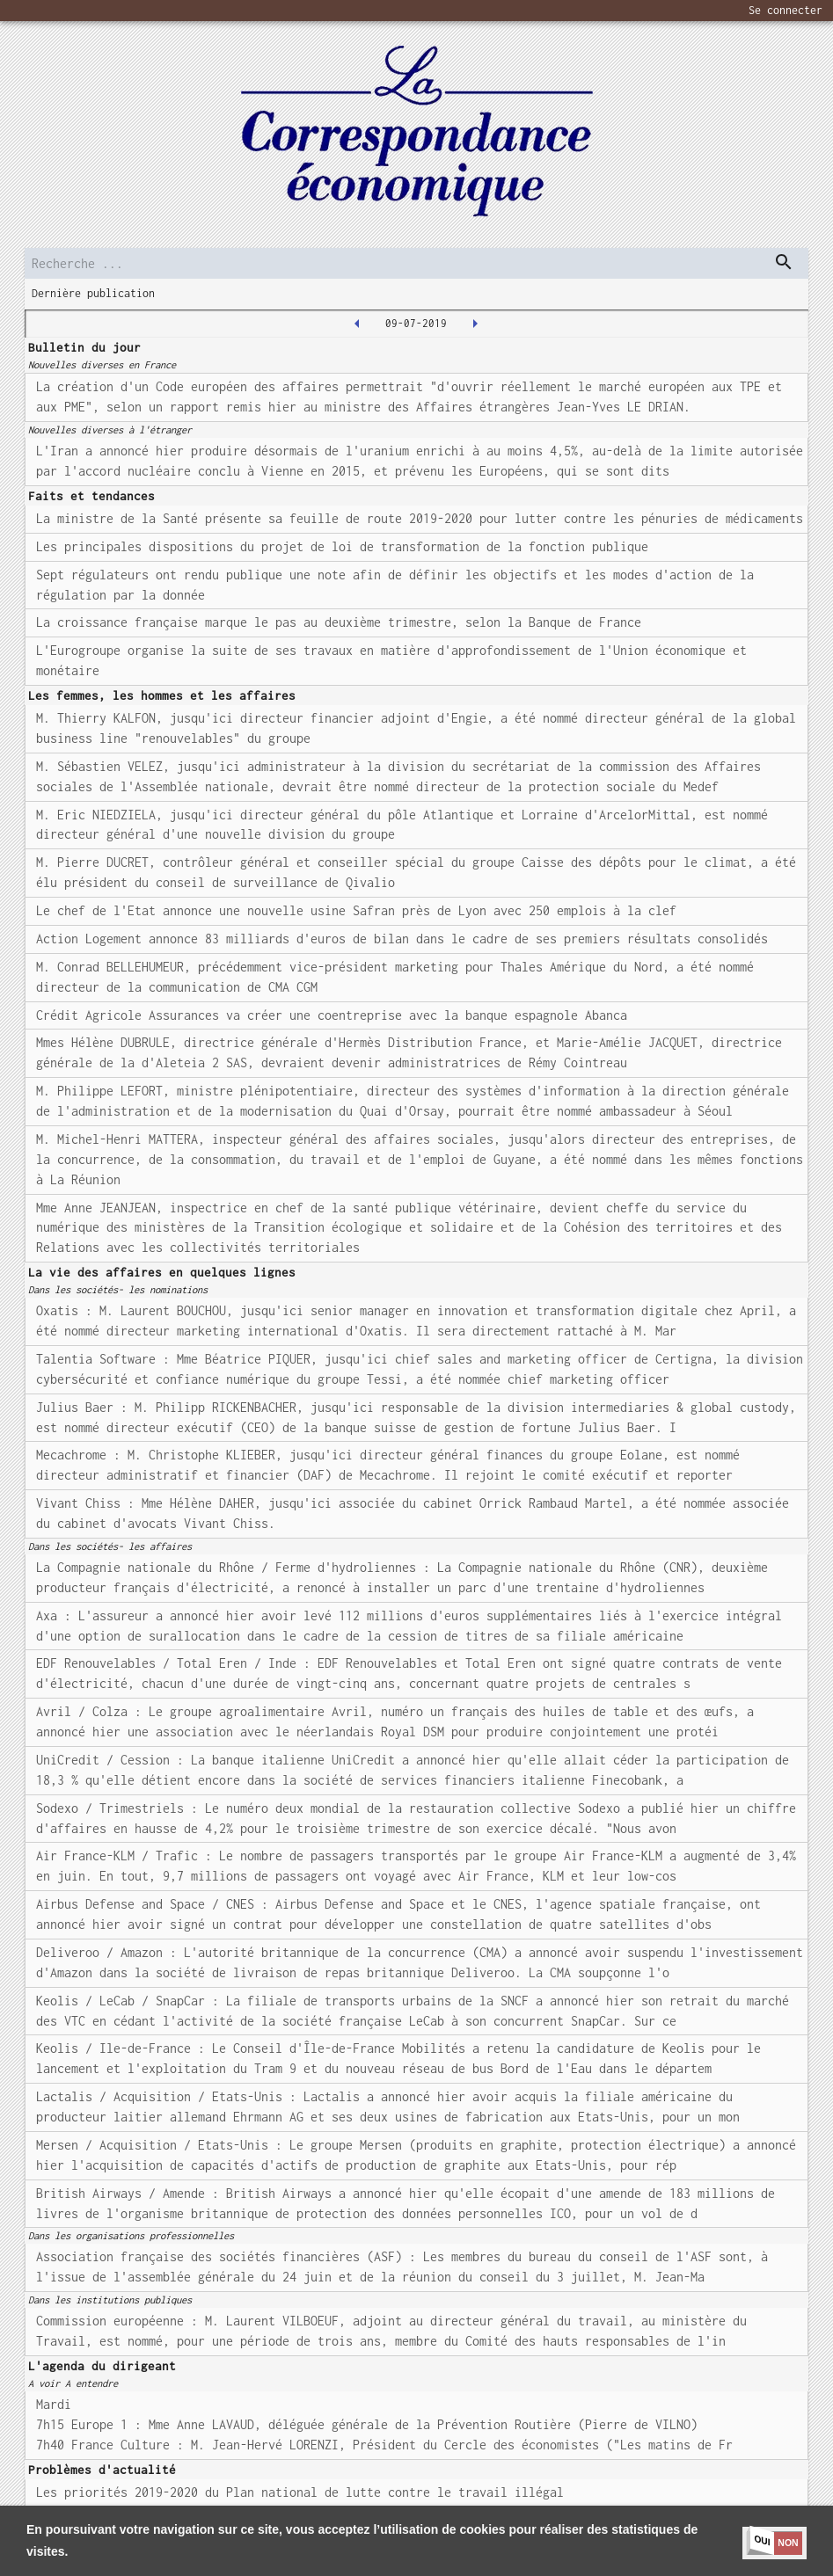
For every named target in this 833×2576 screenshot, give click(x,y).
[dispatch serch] (784, 262)
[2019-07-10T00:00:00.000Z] (475, 323)
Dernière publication (93, 293)
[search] (416, 263)
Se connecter (785, 10)
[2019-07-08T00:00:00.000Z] (357, 323)
